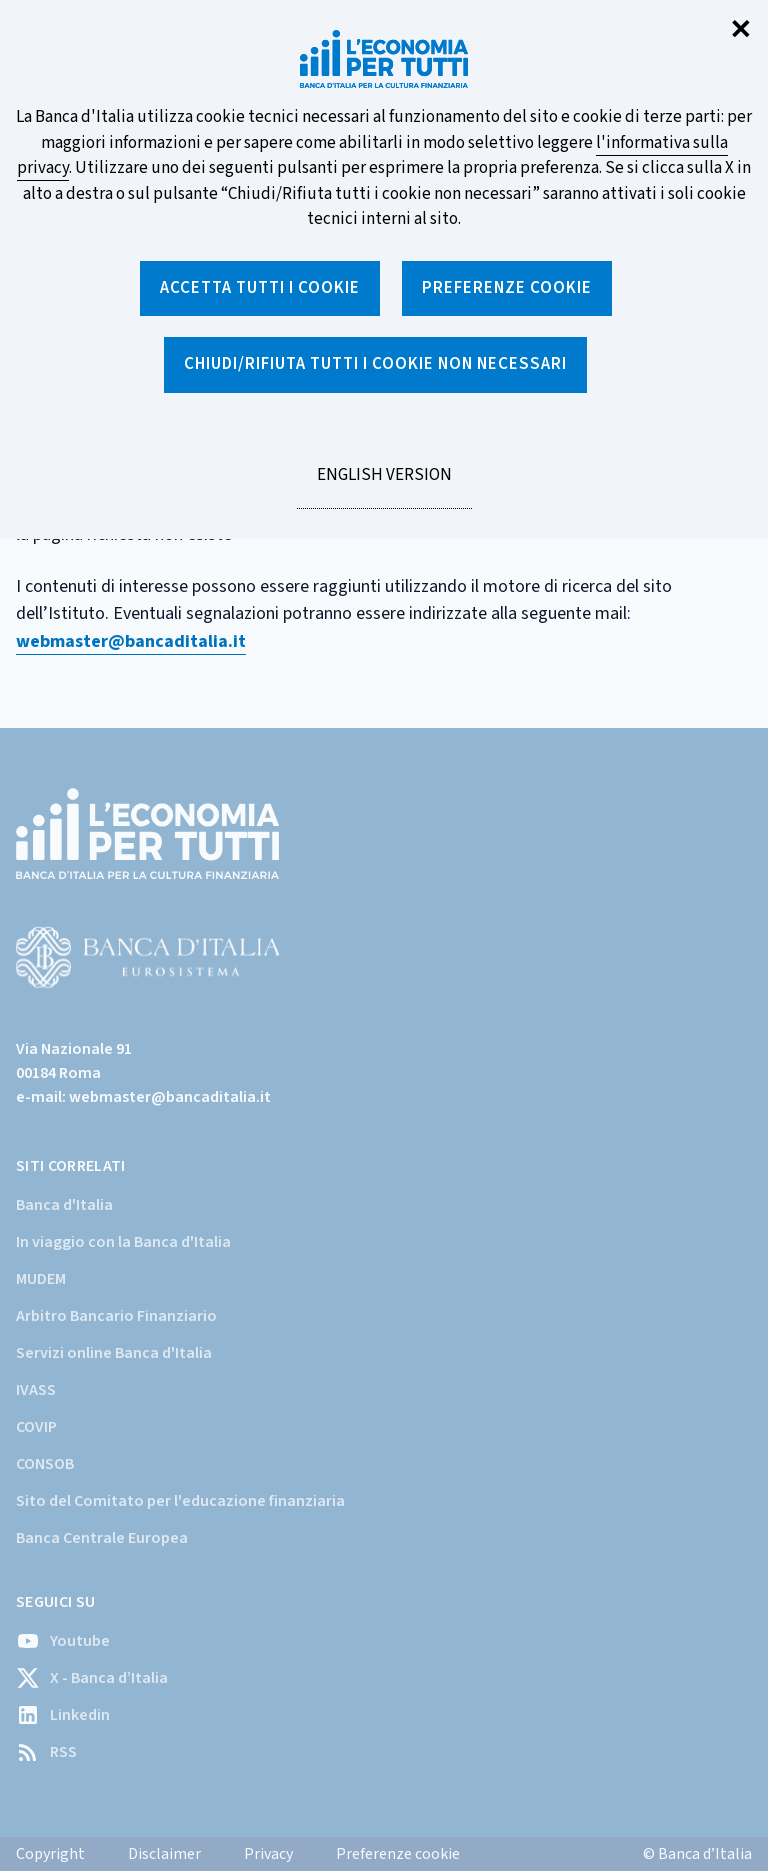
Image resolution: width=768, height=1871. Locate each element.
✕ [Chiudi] (741, 30)
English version (384, 486)
